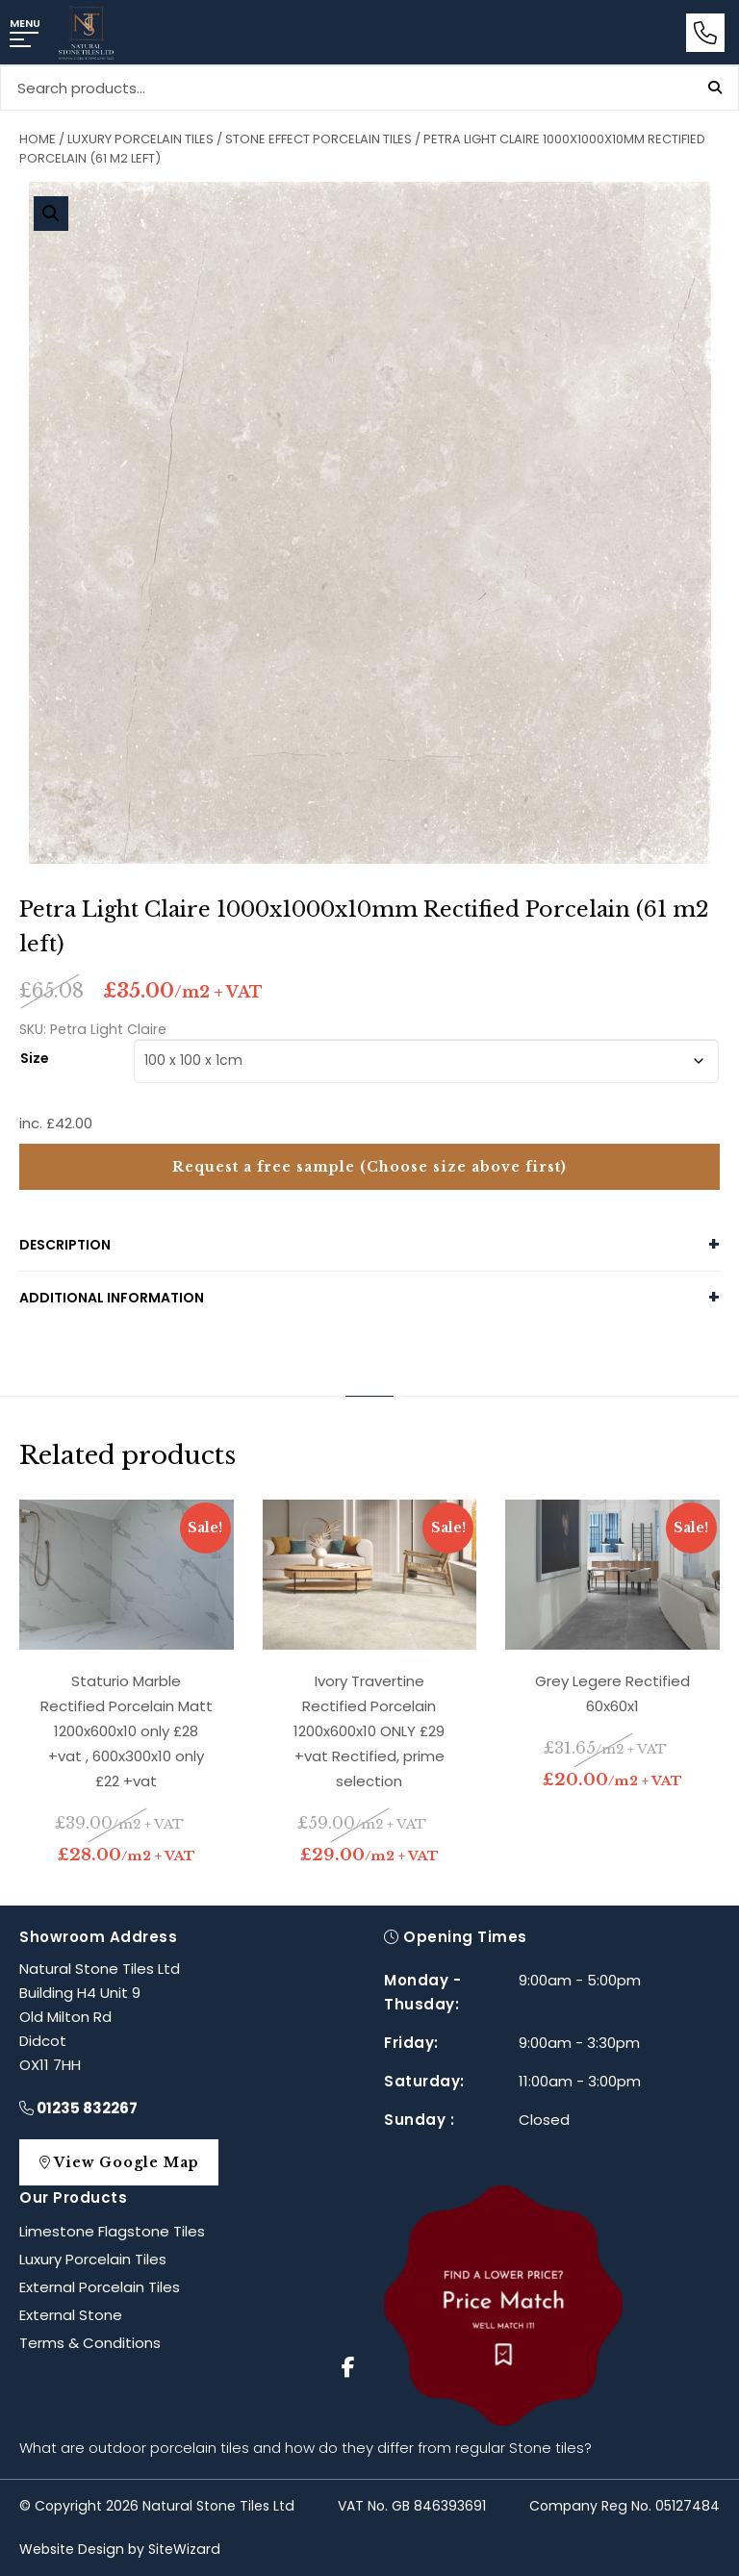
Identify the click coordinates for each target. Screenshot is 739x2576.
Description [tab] (65, 1244)
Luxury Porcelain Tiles (140, 139)
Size (34, 1056)
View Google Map (128, 2162)
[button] (51, 213)
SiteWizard (184, 2549)
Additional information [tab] (111, 1297)
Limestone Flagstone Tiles (112, 2231)
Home (37, 139)
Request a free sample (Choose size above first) (369, 1166)
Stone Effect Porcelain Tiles (318, 139)
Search (715, 87)
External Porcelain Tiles (99, 2287)
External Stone (70, 2315)
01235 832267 (78, 2108)
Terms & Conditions (90, 2343)
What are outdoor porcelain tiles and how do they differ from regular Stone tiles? (305, 2447)
